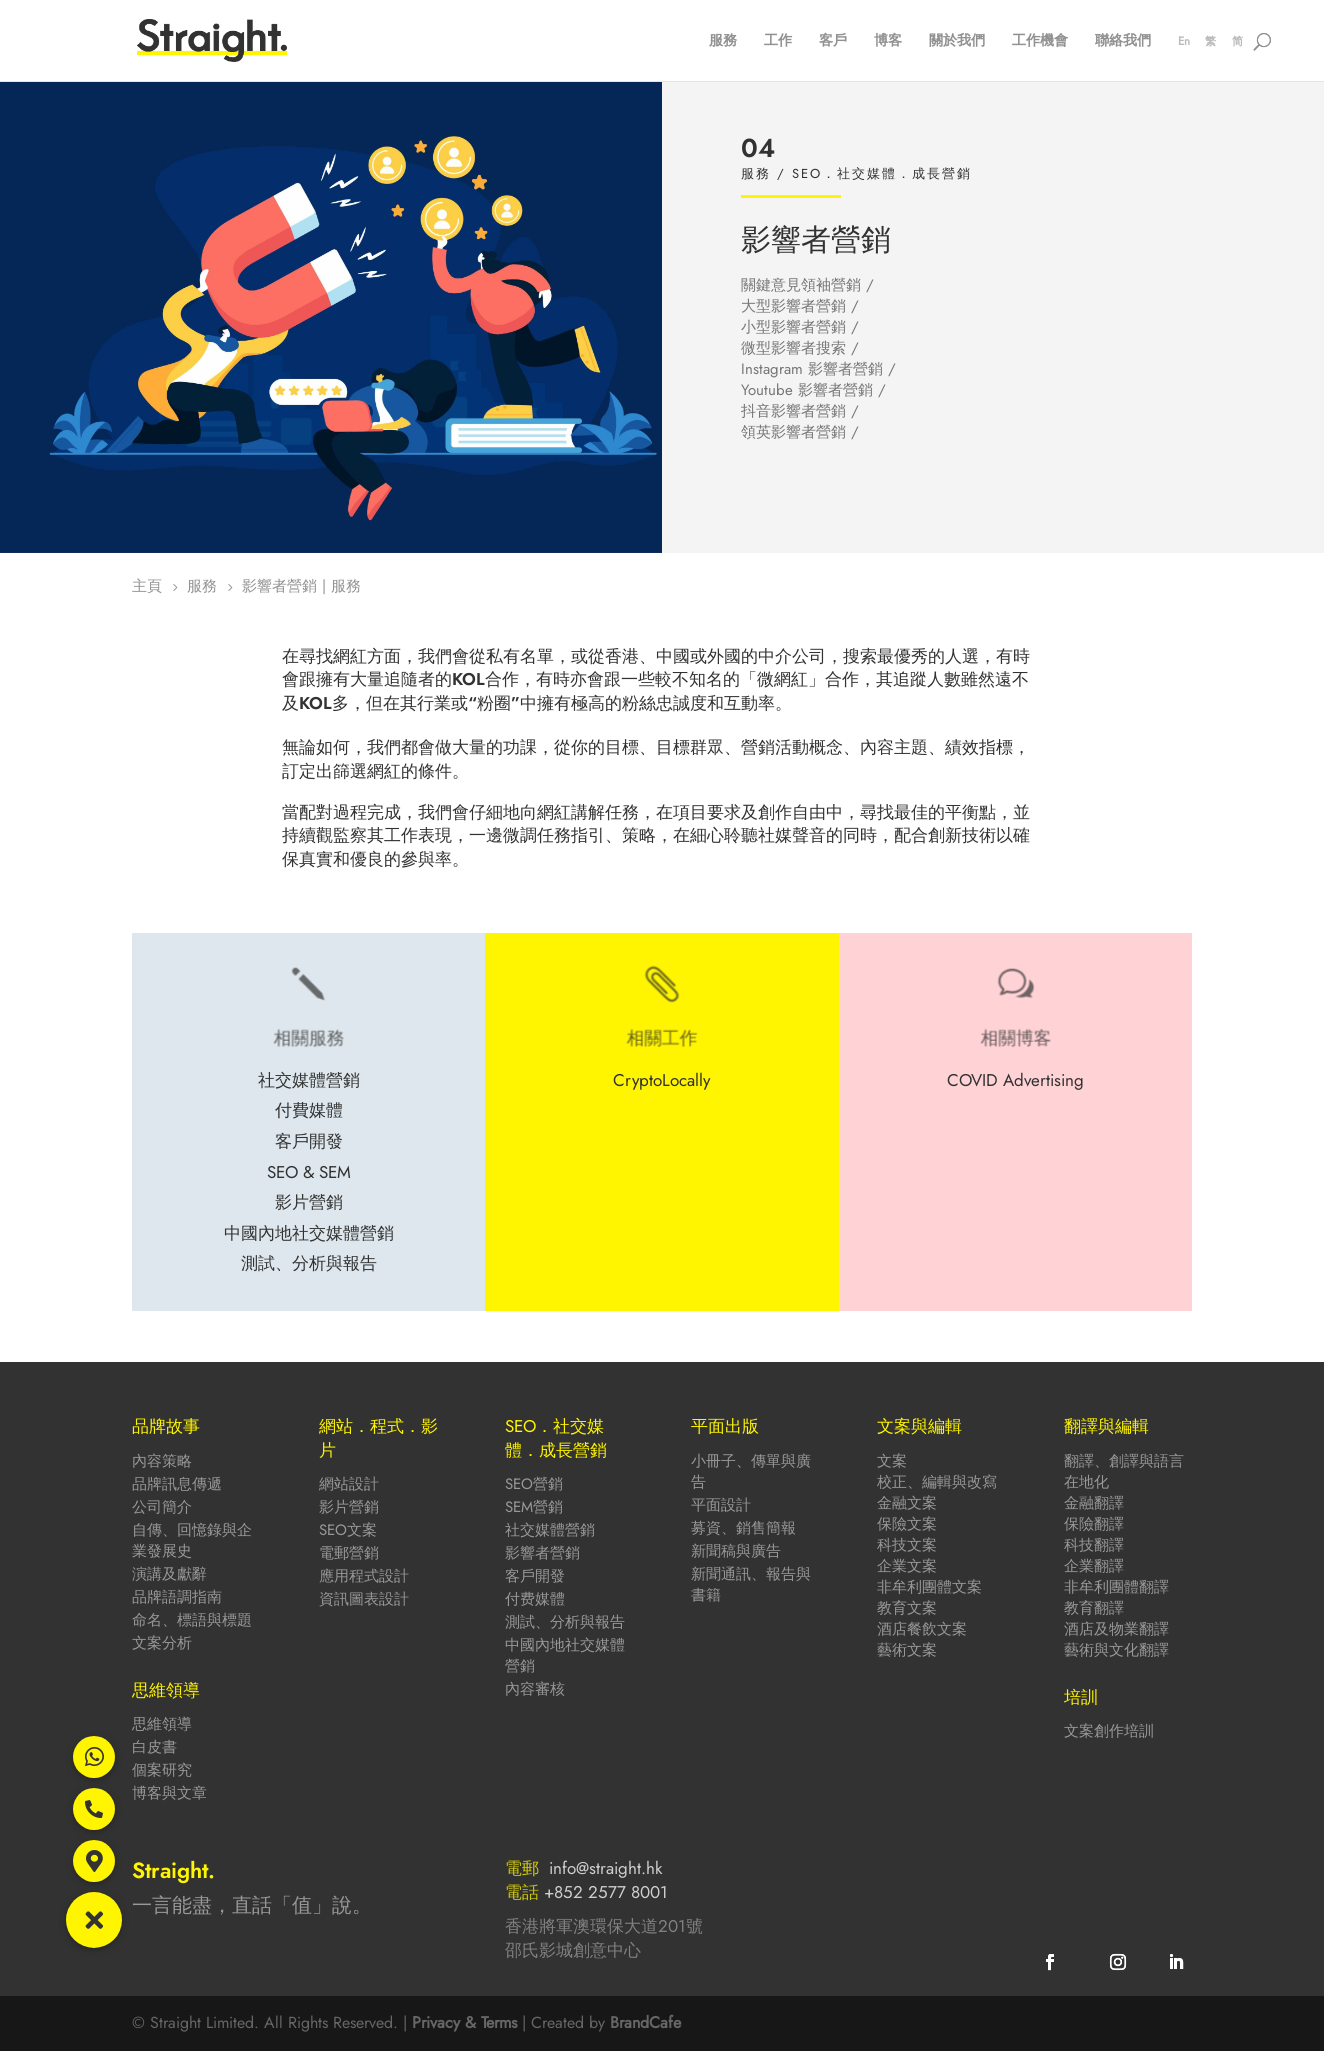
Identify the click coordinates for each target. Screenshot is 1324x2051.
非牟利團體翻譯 (1116, 1587)
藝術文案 (907, 1650)
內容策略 (162, 1461)
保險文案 (907, 1524)
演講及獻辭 (169, 1574)
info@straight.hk (605, 1868)
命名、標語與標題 (192, 1620)
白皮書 (154, 1747)
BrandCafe (645, 2022)
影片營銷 (349, 1507)
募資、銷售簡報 (743, 1528)
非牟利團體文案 (929, 1587)
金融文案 (907, 1503)
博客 (888, 41)
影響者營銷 (542, 1553)
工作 (778, 41)
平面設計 (721, 1505)
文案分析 (162, 1643)
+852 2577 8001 (606, 1892)
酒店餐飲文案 (922, 1629)
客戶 (833, 41)
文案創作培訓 (1109, 1731)
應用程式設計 (364, 1576)
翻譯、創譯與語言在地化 (1124, 1471)
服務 (723, 41)
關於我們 (957, 41)
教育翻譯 (1094, 1608)
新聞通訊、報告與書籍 (751, 1584)
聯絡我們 (1123, 41)
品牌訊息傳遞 (177, 1484)
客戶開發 (535, 1576)
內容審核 (535, 1689)
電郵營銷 (349, 1553)
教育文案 (907, 1608)
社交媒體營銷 (550, 1530)
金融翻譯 (1094, 1503)
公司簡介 (162, 1507)
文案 (892, 1461)
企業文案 (907, 1566)
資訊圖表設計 (364, 1599)
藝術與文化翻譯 (1116, 1650)
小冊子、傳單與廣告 (751, 1471)
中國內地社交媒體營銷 (565, 1655)
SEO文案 (348, 1530)
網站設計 (349, 1484)
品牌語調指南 (177, 1597)
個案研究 (162, 1770)
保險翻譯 (1094, 1524)
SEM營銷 (534, 1507)
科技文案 (907, 1545)
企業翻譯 (1094, 1566)
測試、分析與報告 (565, 1622)
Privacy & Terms (464, 2022)
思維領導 (162, 1724)
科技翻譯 (1094, 1545)
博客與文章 (169, 1793)
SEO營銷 (534, 1484)
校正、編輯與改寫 (937, 1482)
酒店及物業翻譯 (1116, 1629)
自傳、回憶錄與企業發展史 (192, 1540)
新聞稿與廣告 (736, 1551)
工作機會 (1040, 41)
